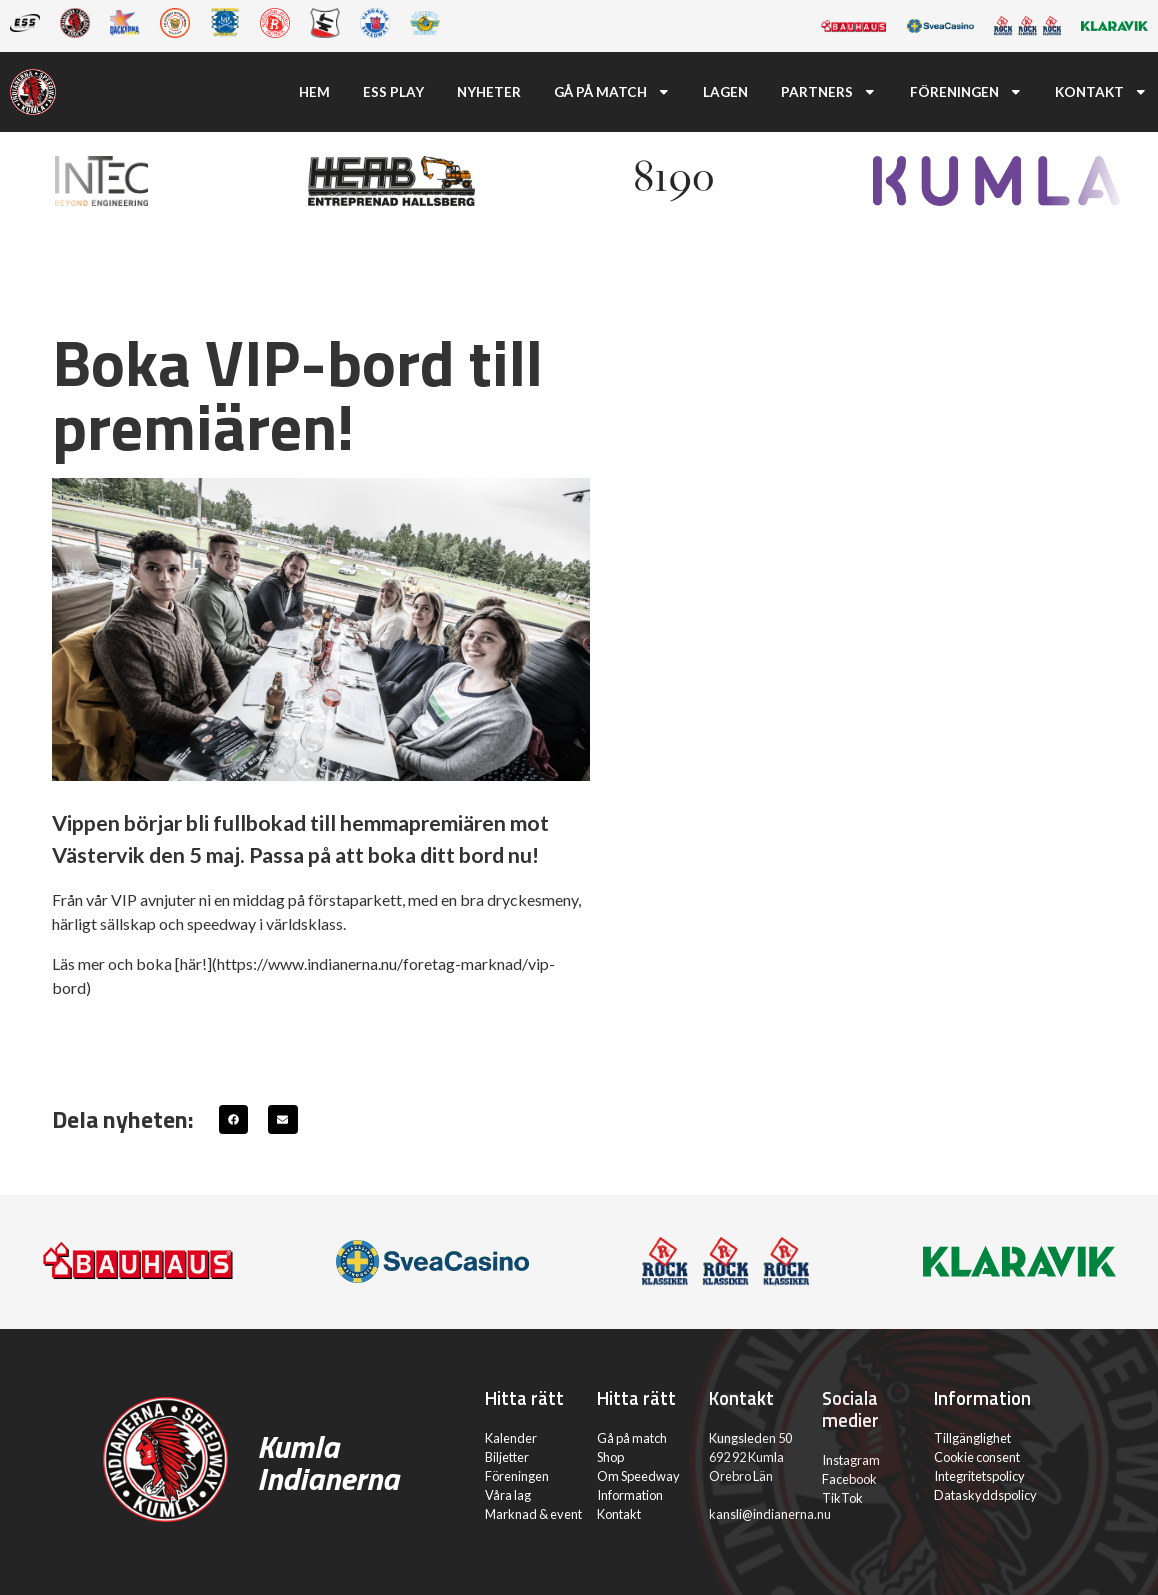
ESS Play (393, 92)
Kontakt (1101, 92)
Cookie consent (977, 1457)
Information (630, 1495)
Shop (610, 1457)
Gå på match (612, 92)
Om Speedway (638, 1476)
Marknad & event (533, 1514)
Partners (829, 92)
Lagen (725, 92)
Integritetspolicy (979, 1476)
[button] (233, 1119)
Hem (314, 92)
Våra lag (508, 1495)
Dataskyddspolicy (985, 1495)
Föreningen (966, 92)
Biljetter (507, 1457)
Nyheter (489, 92)
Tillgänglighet (972, 1438)
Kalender (511, 1438)
